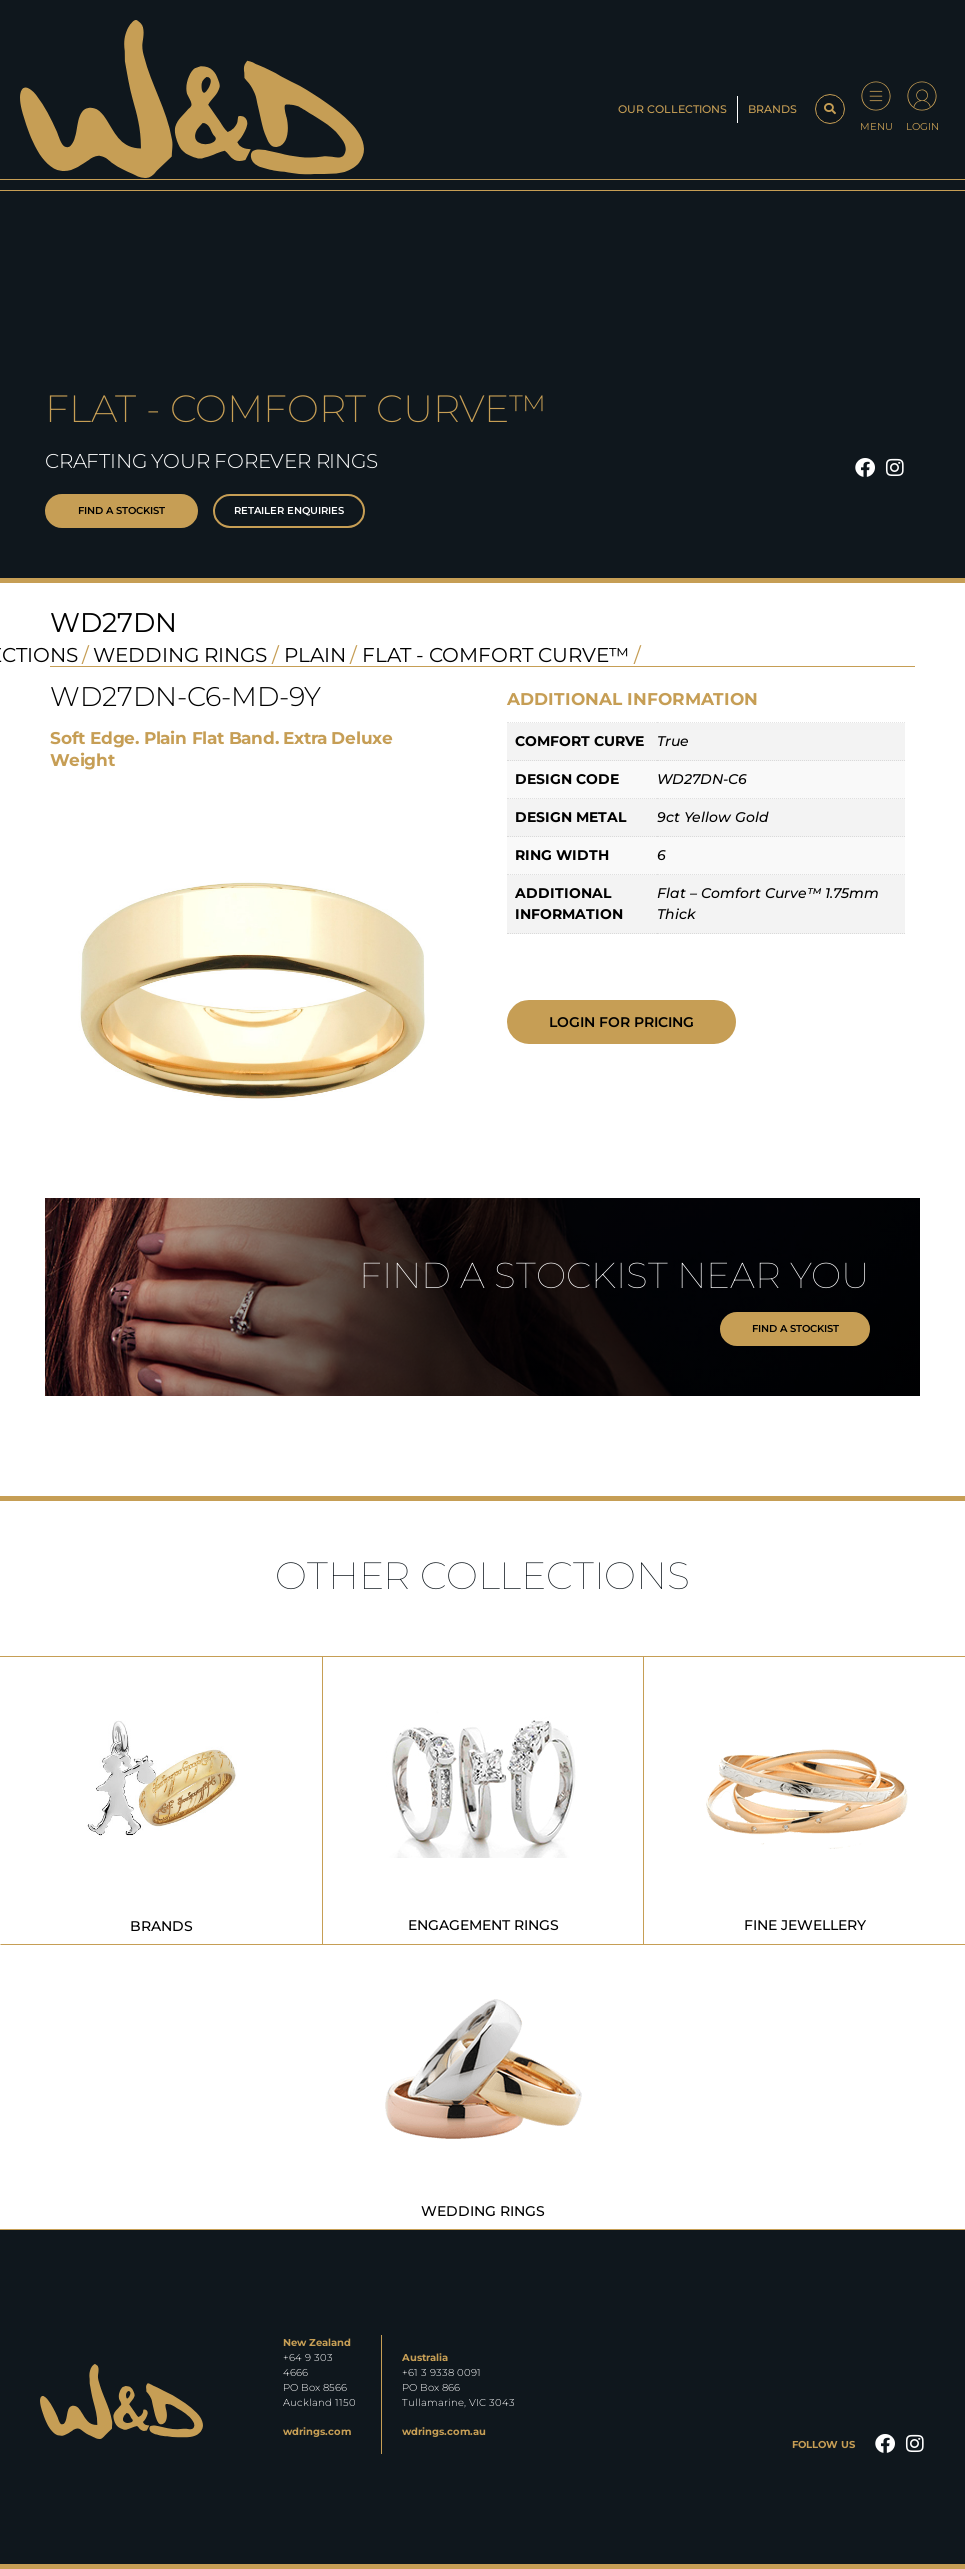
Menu (876, 126)
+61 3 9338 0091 (441, 2372)
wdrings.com (317, 2431)
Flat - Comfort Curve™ (495, 655)
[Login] (922, 96)
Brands (772, 109)
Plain (315, 655)
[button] (830, 109)
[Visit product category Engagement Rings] (483, 1800)
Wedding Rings (180, 655)
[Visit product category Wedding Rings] (483, 2086)
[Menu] (876, 96)
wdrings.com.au (444, 2431)
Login (922, 126)
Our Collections (672, 109)
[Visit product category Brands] (161, 1800)
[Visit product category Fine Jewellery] (805, 1800)
